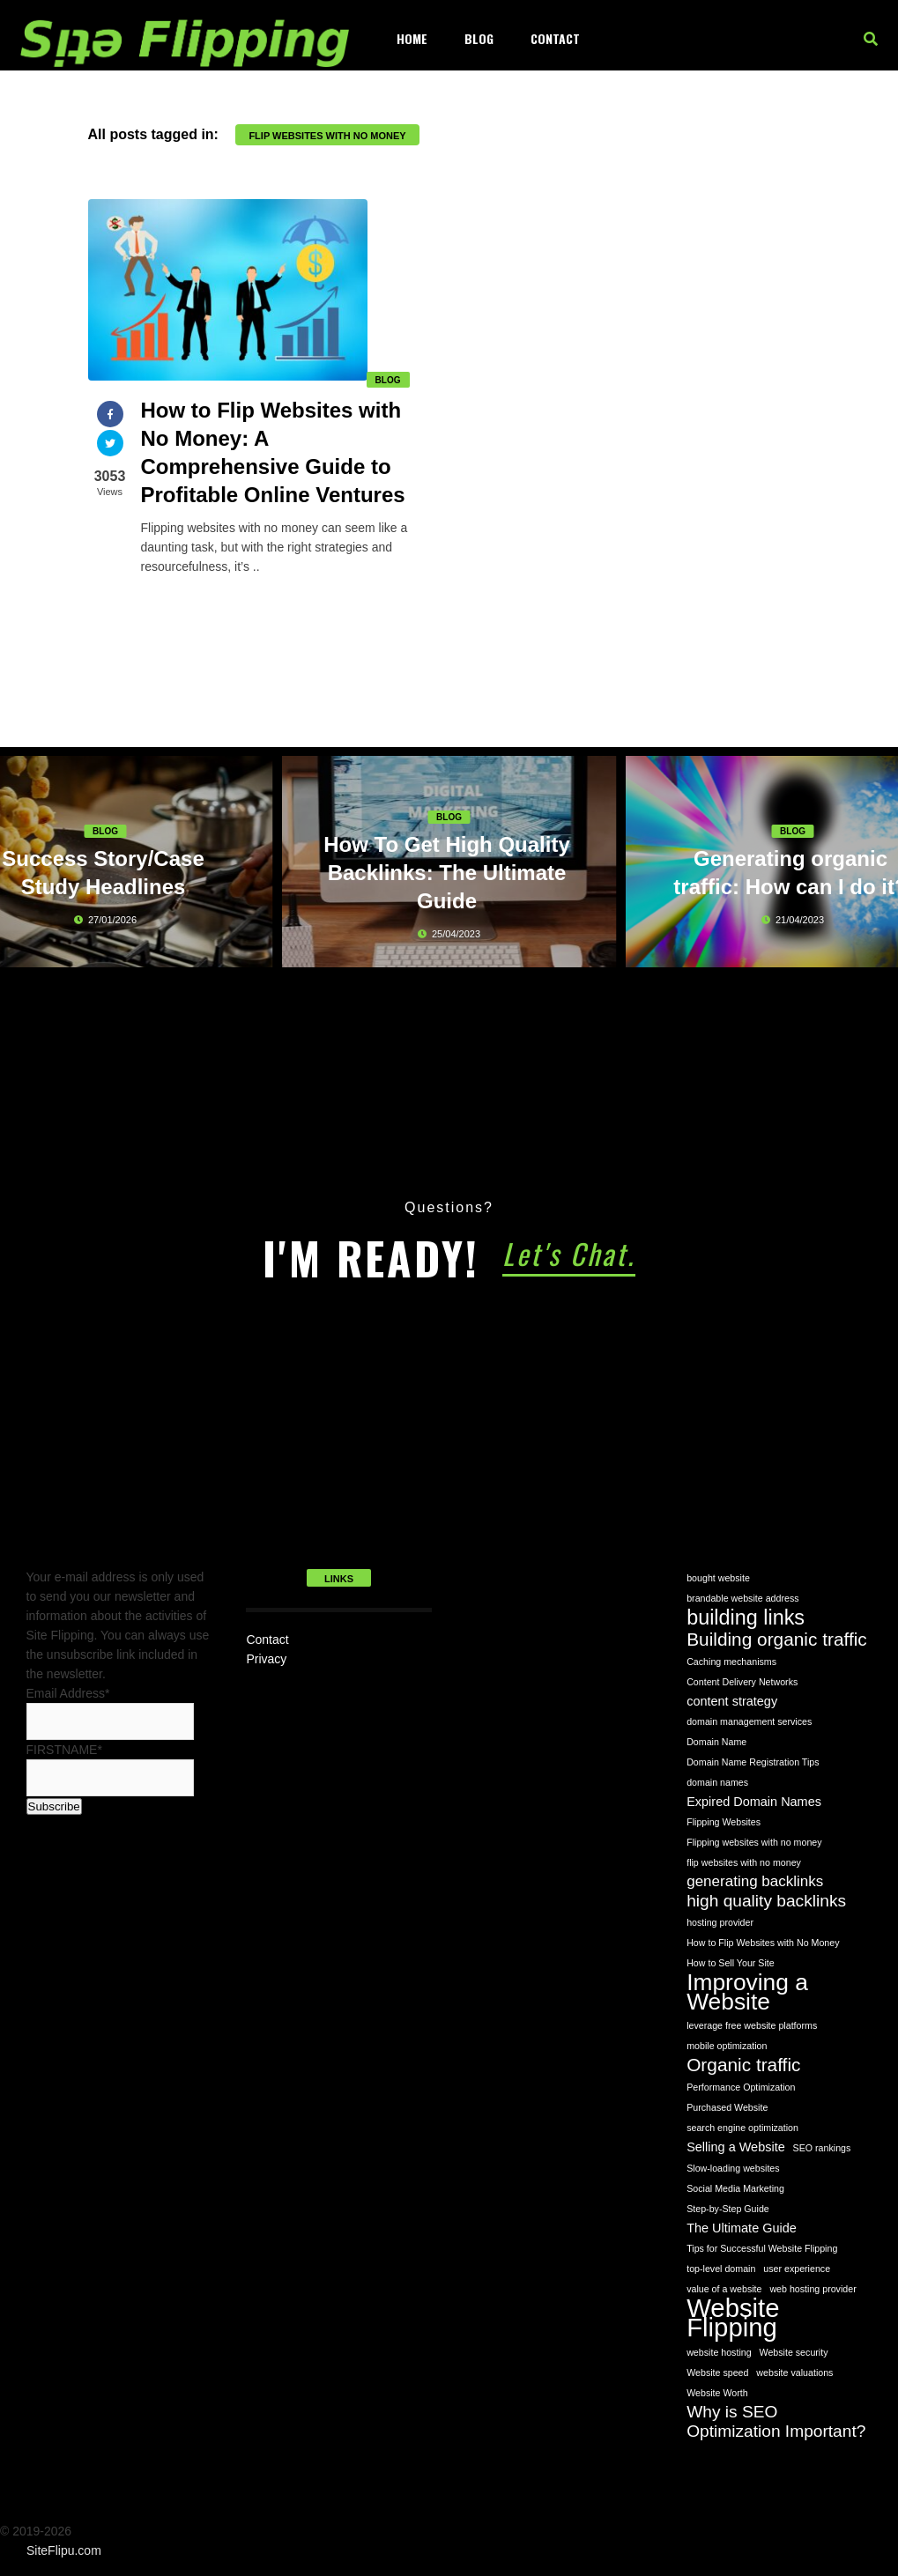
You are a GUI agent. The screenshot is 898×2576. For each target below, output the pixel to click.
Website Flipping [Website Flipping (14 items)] (732, 2317)
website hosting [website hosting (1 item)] (718, 2352)
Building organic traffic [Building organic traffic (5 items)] (776, 1639)
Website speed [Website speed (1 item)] (717, 2372)
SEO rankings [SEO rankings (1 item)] (822, 2148)
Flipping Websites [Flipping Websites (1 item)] (723, 1822)
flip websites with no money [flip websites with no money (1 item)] (743, 1862)
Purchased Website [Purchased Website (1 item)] (727, 2107)
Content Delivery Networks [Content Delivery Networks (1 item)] (742, 1682)
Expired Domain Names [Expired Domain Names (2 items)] (753, 1802)
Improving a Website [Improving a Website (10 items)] (747, 1992)
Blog (479, 38)
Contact (555, 38)
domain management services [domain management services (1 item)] (749, 1721)
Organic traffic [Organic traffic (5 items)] (743, 2065)
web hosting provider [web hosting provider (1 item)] (812, 2289)
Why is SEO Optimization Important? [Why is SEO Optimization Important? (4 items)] (775, 2421)
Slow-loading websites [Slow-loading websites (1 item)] (732, 2168)
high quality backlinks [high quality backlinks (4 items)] (766, 1900)
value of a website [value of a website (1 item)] (723, 2289)
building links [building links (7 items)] (745, 1617)
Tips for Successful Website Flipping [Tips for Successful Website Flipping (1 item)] (761, 2248)
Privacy (266, 1659)
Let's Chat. (568, 1253)
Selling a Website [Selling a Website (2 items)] (735, 2147)
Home (412, 38)
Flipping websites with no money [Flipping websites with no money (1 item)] (753, 1842)
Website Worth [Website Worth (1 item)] (717, 2392)
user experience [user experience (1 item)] (796, 2268)
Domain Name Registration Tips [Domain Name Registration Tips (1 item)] (752, 1762)
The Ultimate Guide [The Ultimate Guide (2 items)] (741, 2228)
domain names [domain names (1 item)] (717, 1782)
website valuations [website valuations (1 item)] (794, 2372)
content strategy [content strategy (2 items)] (731, 1701)
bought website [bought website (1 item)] (718, 1578)
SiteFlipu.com (63, 2550)
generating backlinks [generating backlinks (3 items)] (754, 1881)
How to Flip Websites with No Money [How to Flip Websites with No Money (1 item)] (762, 1942)
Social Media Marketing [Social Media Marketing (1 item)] (735, 2188)
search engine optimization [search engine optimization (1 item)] (742, 2127)
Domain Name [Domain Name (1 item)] (716, 1741)
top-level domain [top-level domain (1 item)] (720, 2268)
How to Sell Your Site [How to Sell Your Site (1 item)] (730, 1963)
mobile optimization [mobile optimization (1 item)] (726, 2045)
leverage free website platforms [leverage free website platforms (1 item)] (751, 2025)
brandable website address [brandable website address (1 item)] (742, 1598)
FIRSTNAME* (64, 1750)
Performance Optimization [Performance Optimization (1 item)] (740, 2087)
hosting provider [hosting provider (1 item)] (719, 1922)
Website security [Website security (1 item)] (794, 2352)
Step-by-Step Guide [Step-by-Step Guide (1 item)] (727, 2208)
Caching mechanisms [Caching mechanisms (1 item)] (731, 1661)
